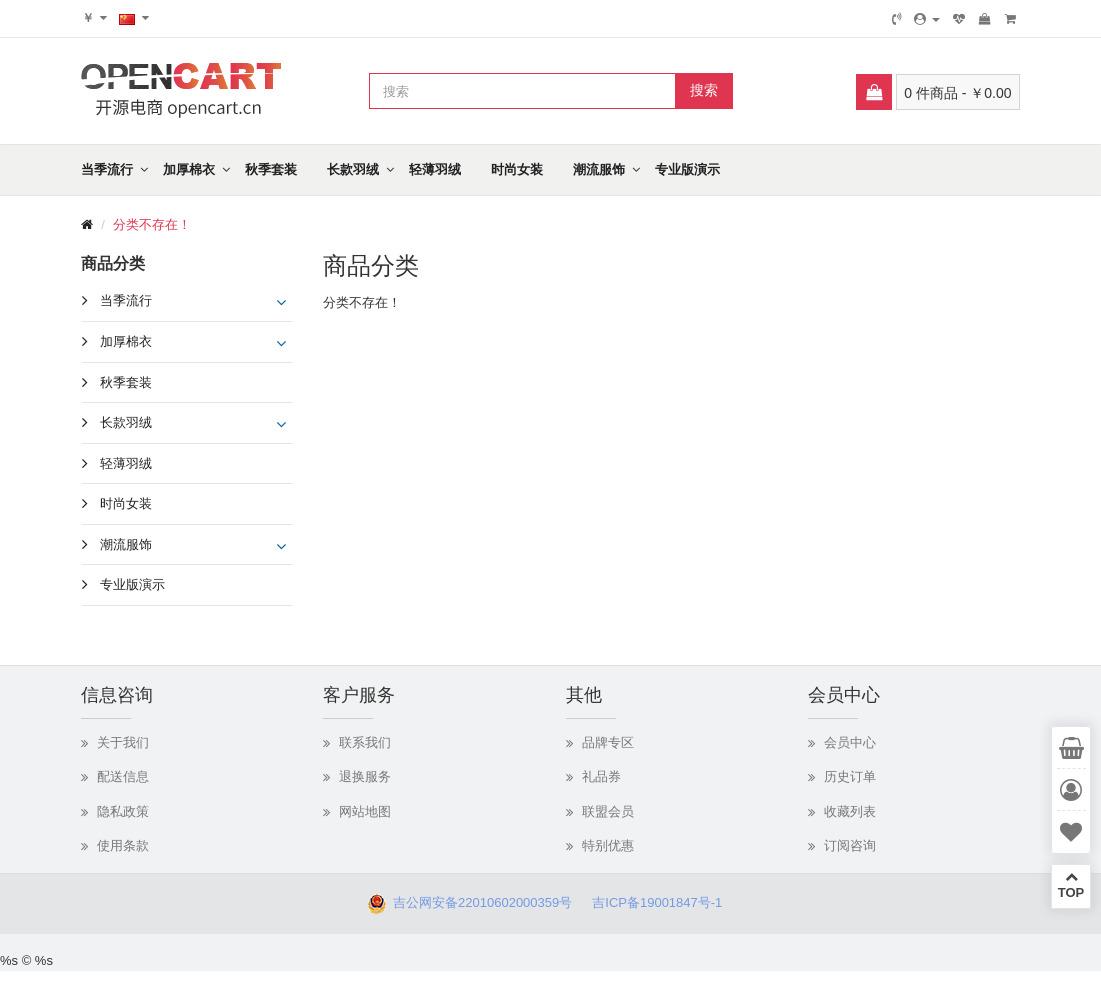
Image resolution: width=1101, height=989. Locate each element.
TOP (1071, 885)
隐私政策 (123, 811)
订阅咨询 (850, 845)
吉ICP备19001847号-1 (662, 902)
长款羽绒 (353, 169)
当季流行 (107, 169)
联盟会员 (608, 811)
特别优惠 (608, 845)
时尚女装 (517, 169)
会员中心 (850, 742)
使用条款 (123, 845)
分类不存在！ (152, 224)
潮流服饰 (599, 169)
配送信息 (123, 776)
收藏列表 (850, 811)
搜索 (704, 90)
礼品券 (601, 776)
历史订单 (850, 776)
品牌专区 (608, 742)
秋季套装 (271, 169)
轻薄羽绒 (435, 169)
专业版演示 (687, 169)
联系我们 (365, 742)
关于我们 (123, 742)
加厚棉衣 (189, 169)
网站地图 (365, 811)
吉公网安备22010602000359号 (479, 902)
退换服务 (365, 776)
